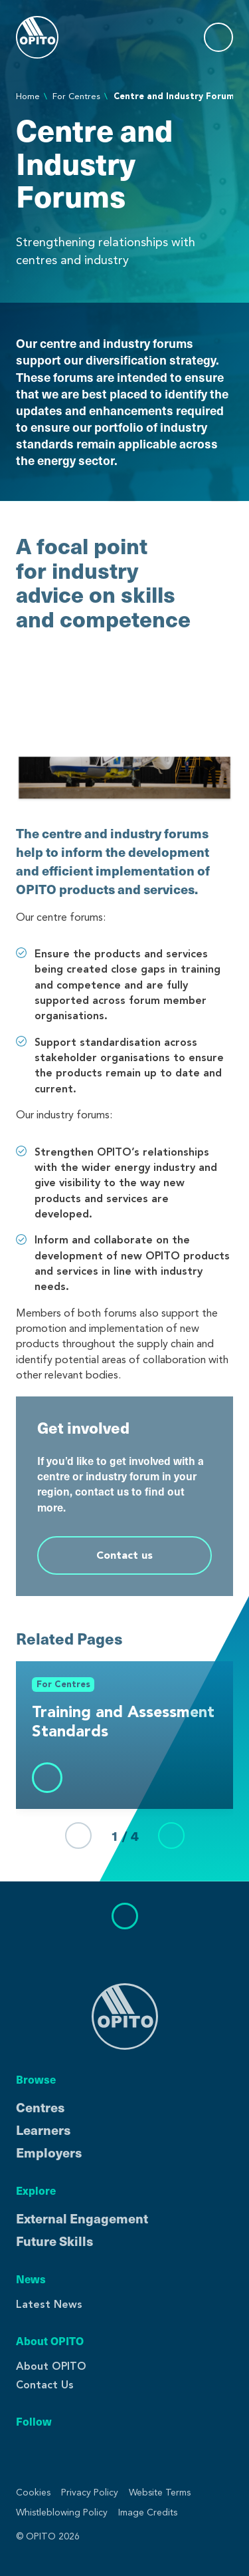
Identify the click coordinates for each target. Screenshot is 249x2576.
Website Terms (160, 2492)
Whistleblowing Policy (62, 2512)
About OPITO (51, 2366)
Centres (40, 2107)
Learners (43, 2129)
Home (28, 96)
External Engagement (82, 2218)
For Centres (76, 96)
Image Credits (147, 2512)
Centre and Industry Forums (176, 96)
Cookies (33, 2492)
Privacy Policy (89, 2492)
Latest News (49, 2304)
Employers (49, 2152)
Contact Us (45, 2384)
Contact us (124, 1555)
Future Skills (54, 2240)
